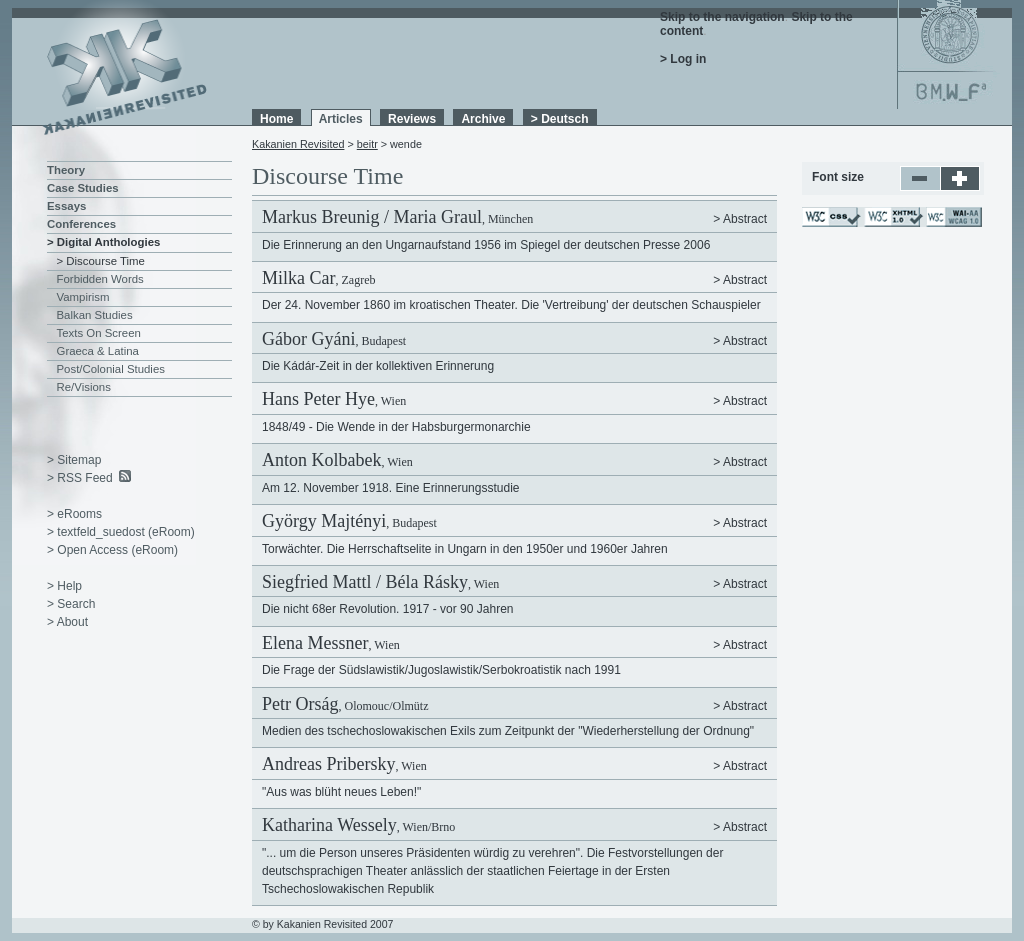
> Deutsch (560, 119)
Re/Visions (84, 387)
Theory (66, 170)
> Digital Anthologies (103, 242)
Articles (341, 119)
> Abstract (740, 219)
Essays (66, 206)
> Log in (683, 59)
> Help (64, 586)
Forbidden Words (100, 279)
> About (67, 622)
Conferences (81, 224)
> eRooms (74, 514)
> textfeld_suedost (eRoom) (121, 532)
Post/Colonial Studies (111, 369)
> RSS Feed (80, 478)
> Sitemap (74, 460)
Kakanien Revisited (298, 144)
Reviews (412, 119)
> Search (71, 604)
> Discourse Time (101, 261)
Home (276, 119)
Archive (483, 119)
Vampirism (83, 297)
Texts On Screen (99, 333)
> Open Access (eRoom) (112, 550)
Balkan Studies (95, 315)
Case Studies (83, 188)
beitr (367, 144)
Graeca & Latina (98, 351)
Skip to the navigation (722, 17)
